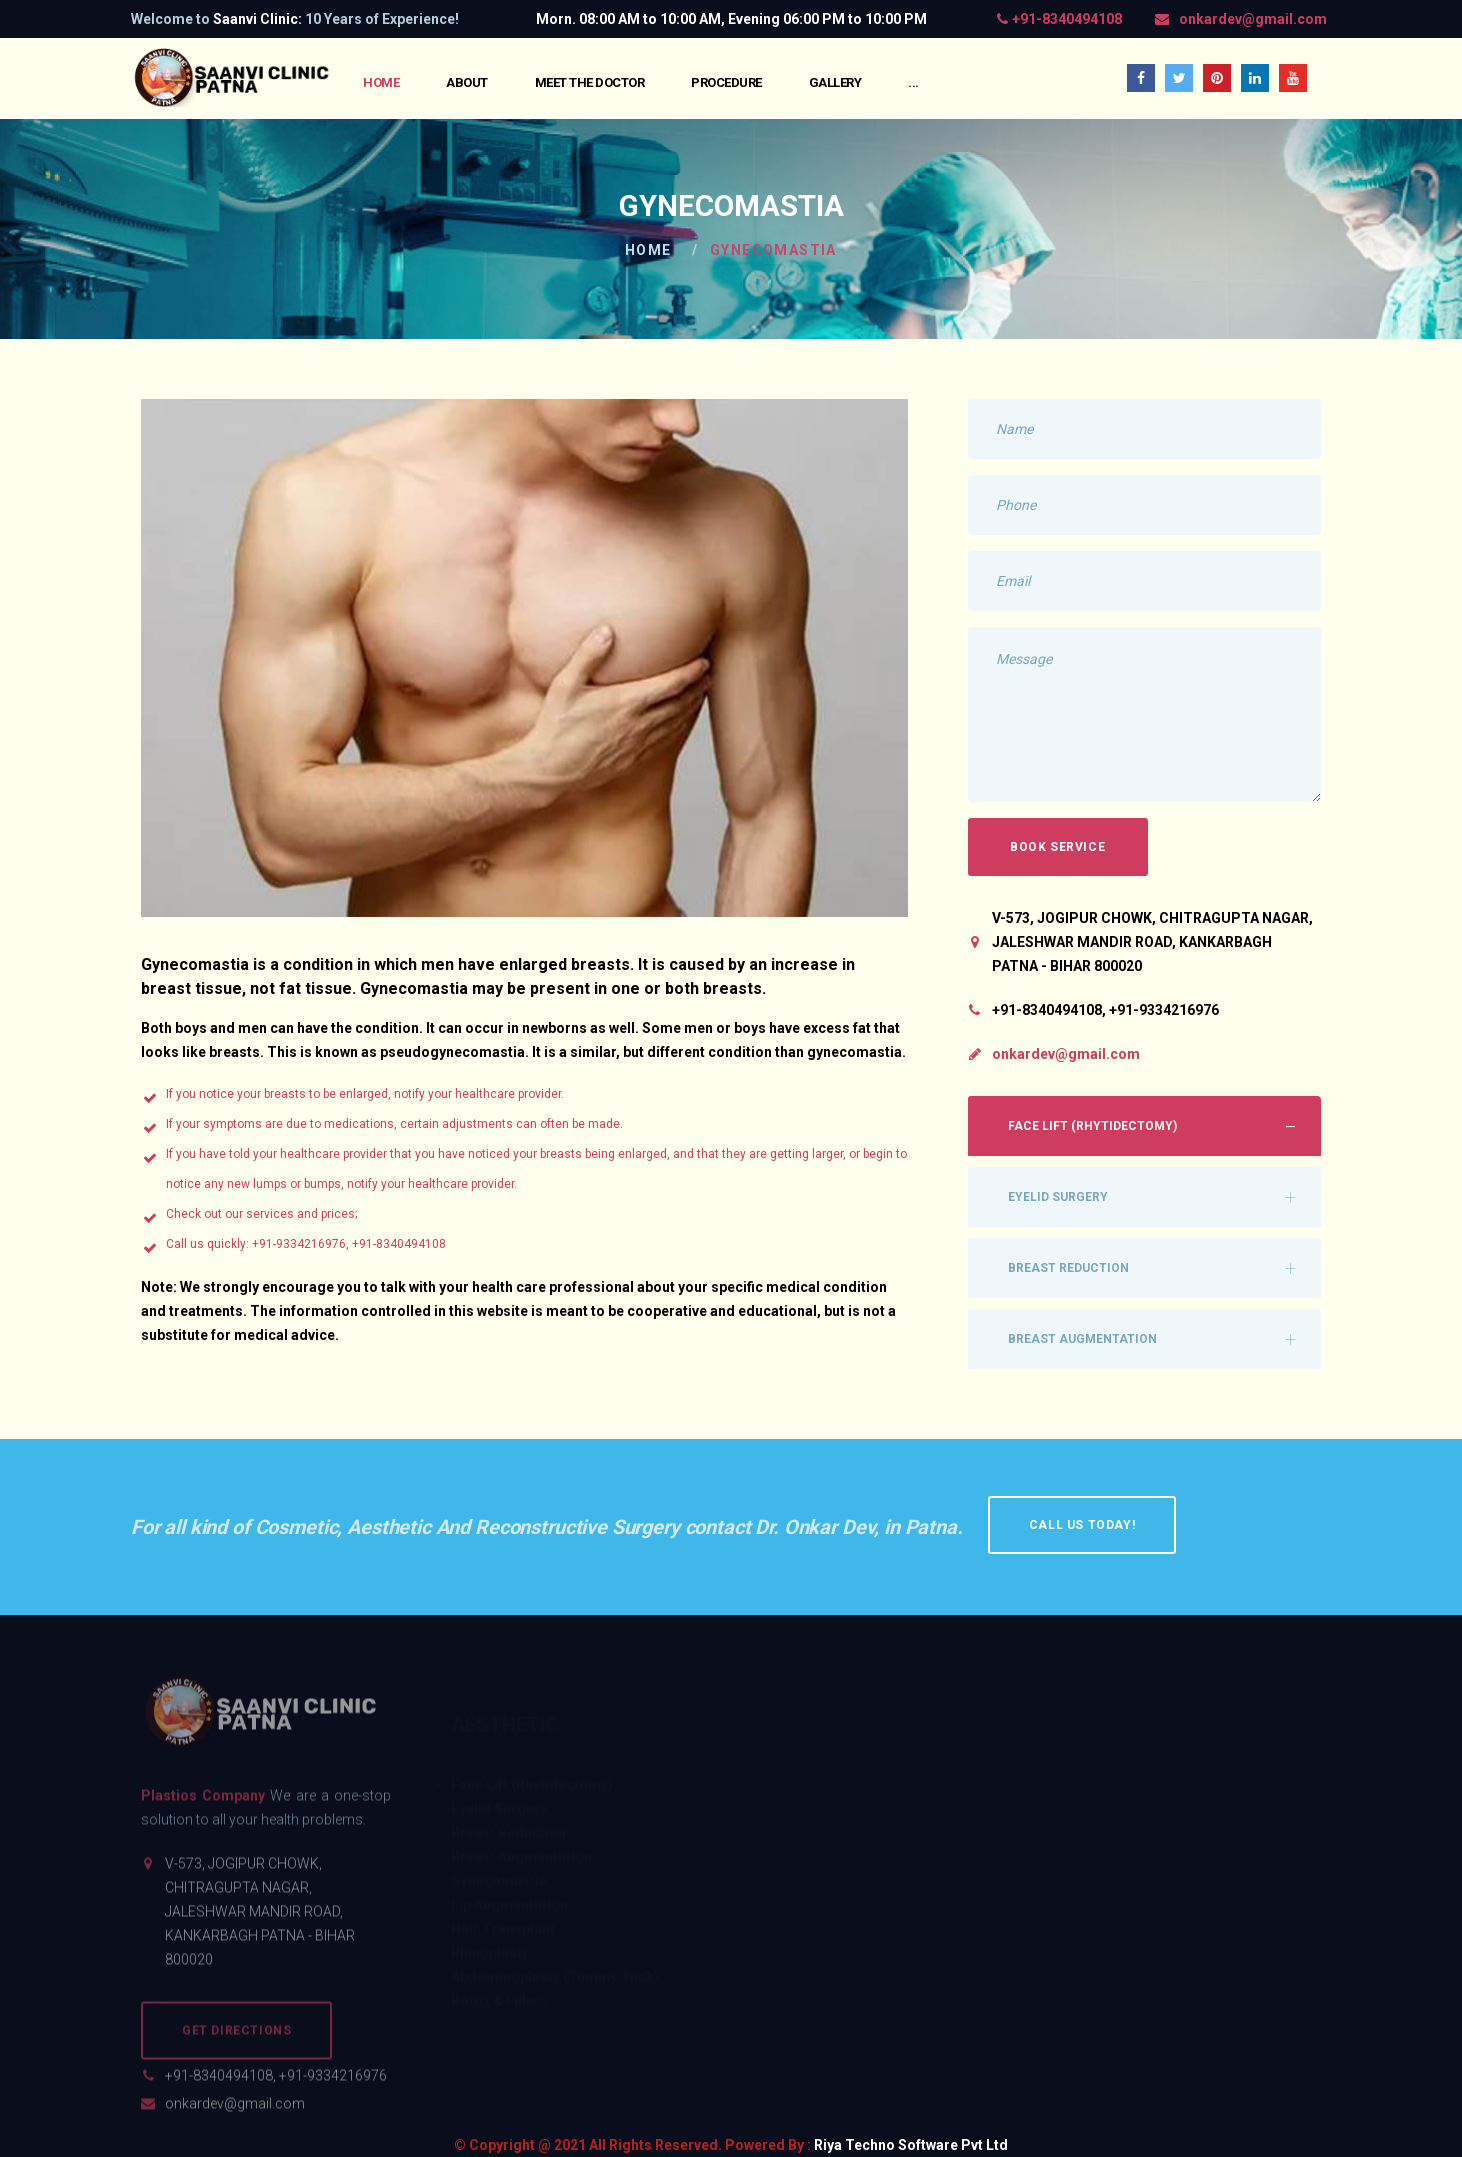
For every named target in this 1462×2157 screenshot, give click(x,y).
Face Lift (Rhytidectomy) (1092, 1126)
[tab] (1144, 1126)
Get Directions (236, 2041)
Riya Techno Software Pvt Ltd (911, 2145)
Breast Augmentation (1082, 1339)
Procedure (726, 82)
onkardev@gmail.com (1253, 19)
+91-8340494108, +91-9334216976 (276, 2086)
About (467, 82)
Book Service (1057, 847)
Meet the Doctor (590, 82)
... (913, 82)
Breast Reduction (1068, 1268)
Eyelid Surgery (1058, 1197)
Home (381, 82)
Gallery (835, 82)
